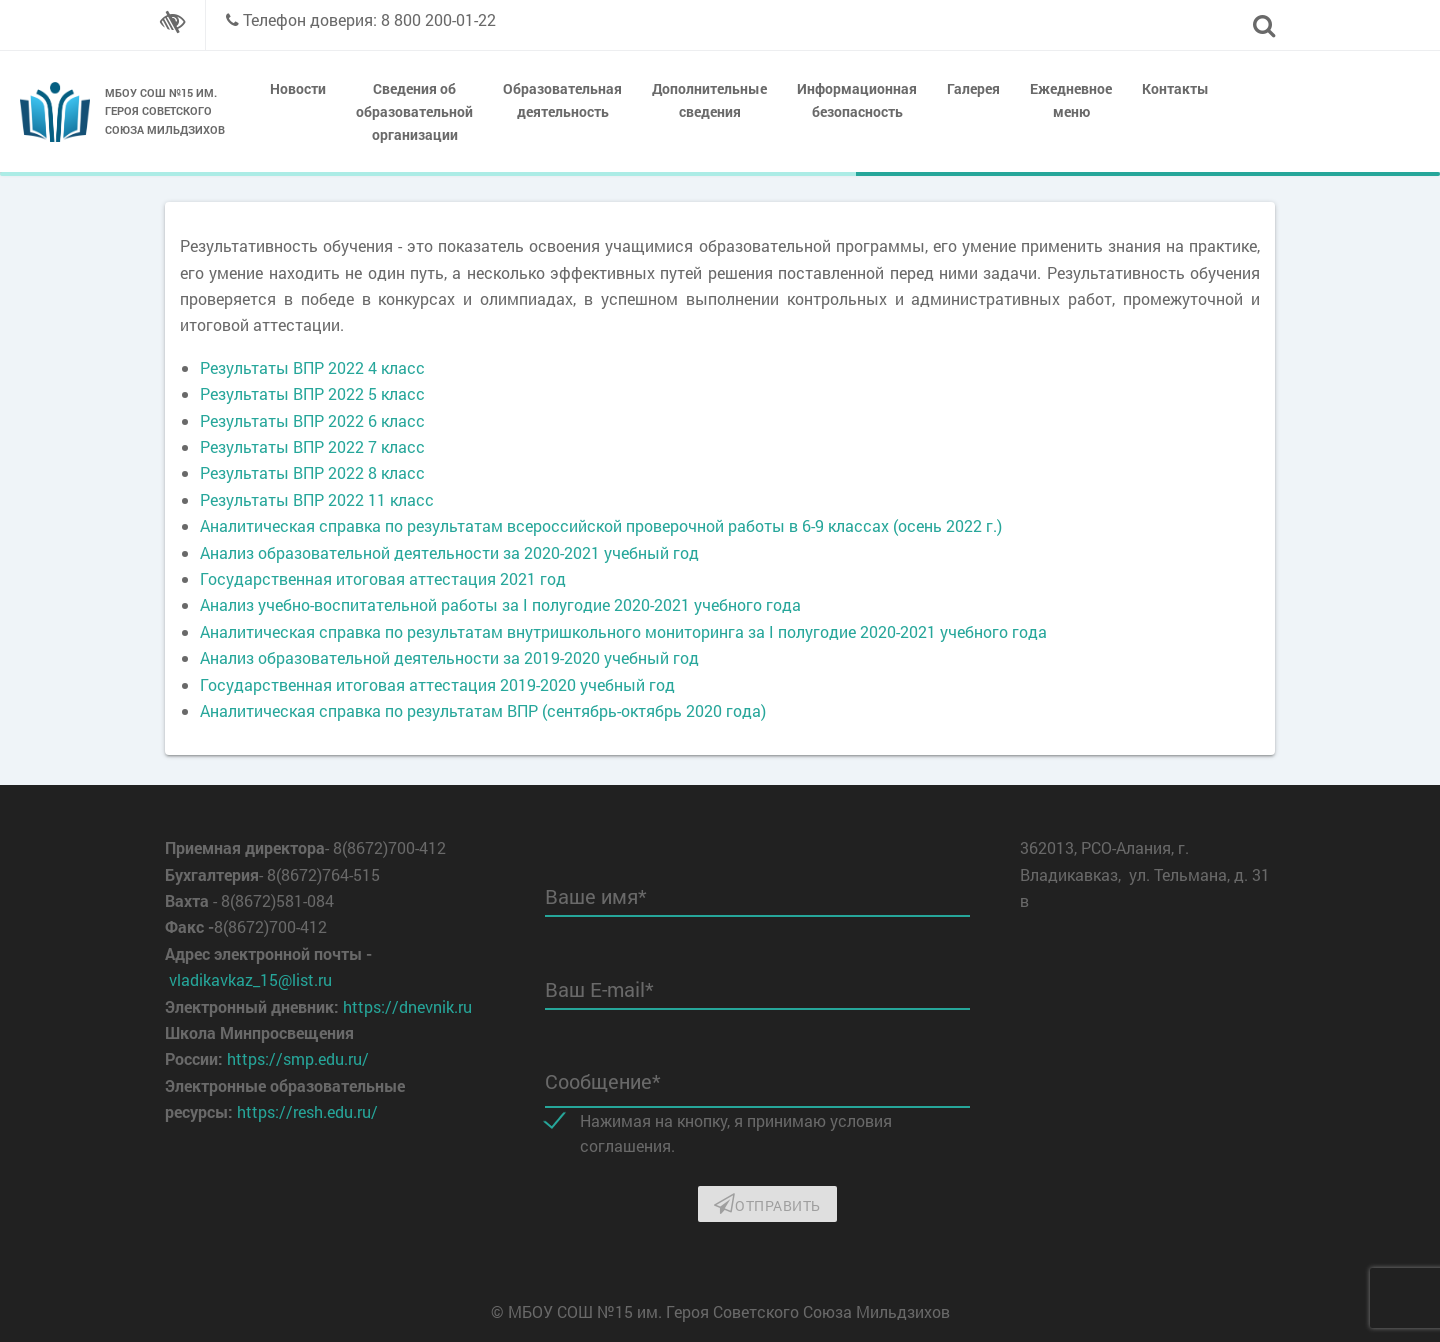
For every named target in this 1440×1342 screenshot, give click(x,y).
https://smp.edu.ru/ (298, 1058)
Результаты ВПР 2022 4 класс (312, 367)
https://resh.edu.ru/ (307, 1111)
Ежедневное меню (1071, 100)
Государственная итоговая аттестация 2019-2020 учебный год (437, 684)
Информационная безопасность (857, 100)
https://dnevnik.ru (407, 1006)
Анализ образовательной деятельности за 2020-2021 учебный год (449, 552)
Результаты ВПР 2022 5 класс (312, 393)
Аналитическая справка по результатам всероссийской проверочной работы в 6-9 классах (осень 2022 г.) (601, 525)
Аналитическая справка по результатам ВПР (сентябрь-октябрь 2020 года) (483, 710)
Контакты (1175, 88)
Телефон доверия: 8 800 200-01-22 (369, 19)
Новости (298, 88)
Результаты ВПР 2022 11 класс (317, 499)
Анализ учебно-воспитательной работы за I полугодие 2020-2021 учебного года (500, 604)
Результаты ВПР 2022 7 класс (312, 446)
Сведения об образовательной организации (414, 111)
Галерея (973, 88)
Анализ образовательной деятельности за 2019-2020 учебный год (449, 657)
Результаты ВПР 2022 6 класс (312, 420)
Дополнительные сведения (709, 100)
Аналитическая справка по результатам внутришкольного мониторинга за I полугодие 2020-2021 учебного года (623, 631)
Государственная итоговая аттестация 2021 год (383, 578)
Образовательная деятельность (562, 100)
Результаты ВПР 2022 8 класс (312, 472)
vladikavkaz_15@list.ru (250, 979)
